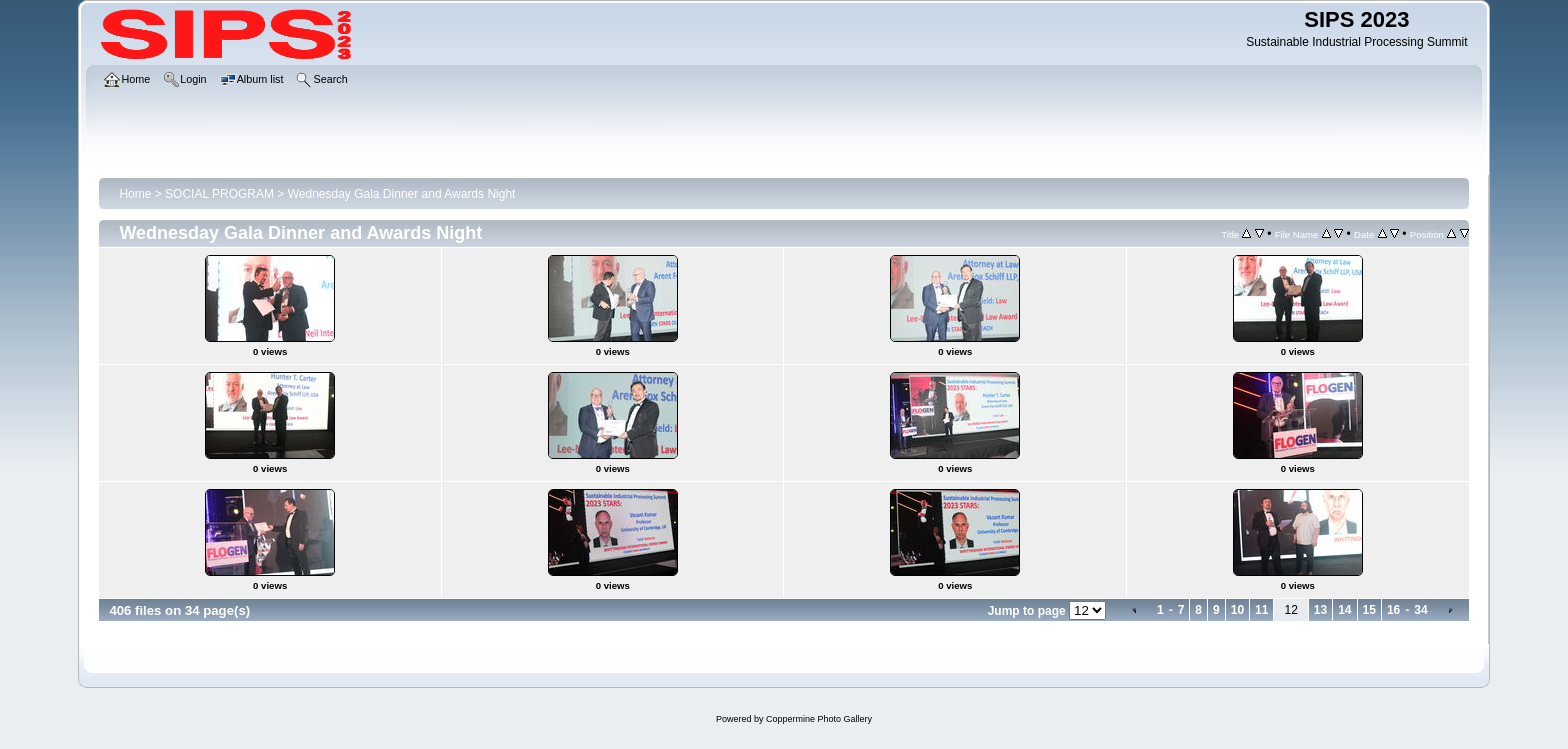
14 (1344, 610)
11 (1261, 610)
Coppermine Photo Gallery (819, 719)
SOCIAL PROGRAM (219, 194)
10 (1237, 610)
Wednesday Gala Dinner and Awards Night (402, 194)
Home (135, 194)
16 (1393, 610)
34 (1420, 610)
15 (1369, 610)
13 (1320, 610)
